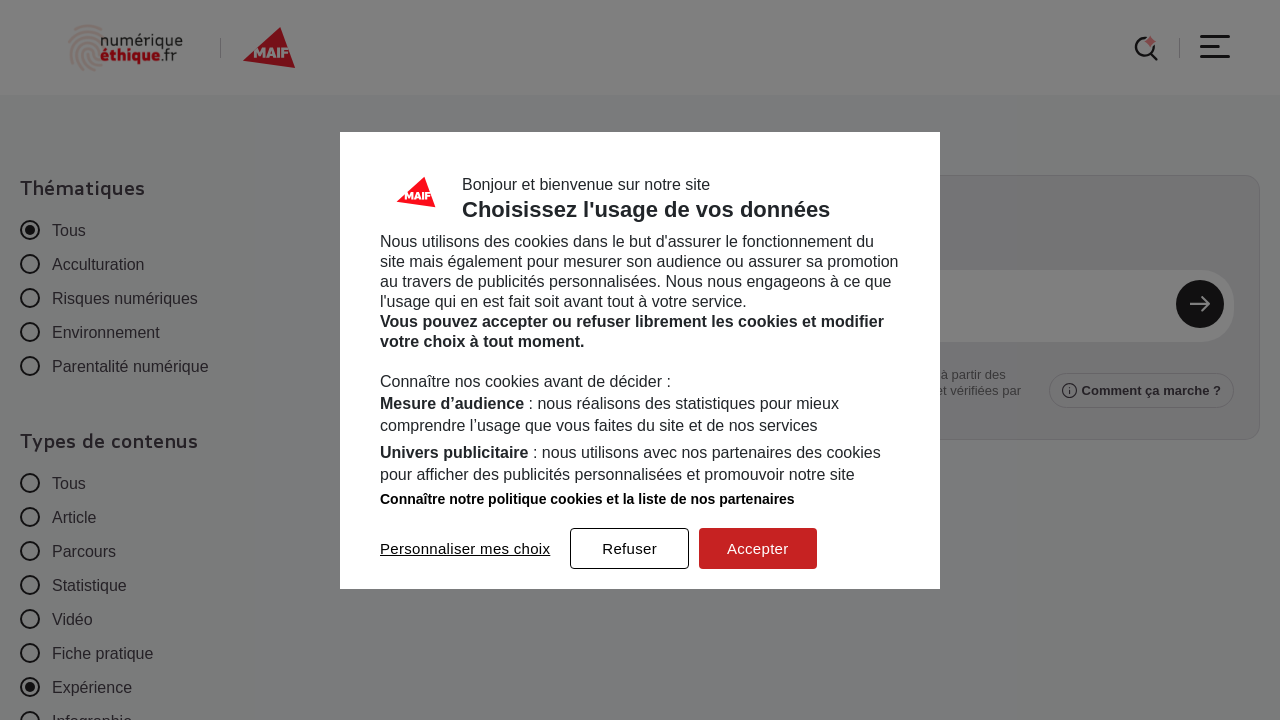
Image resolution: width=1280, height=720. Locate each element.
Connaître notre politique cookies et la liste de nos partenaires (587, 499)
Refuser (629, 548)
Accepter (758, 548)
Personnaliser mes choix (465, 548)
